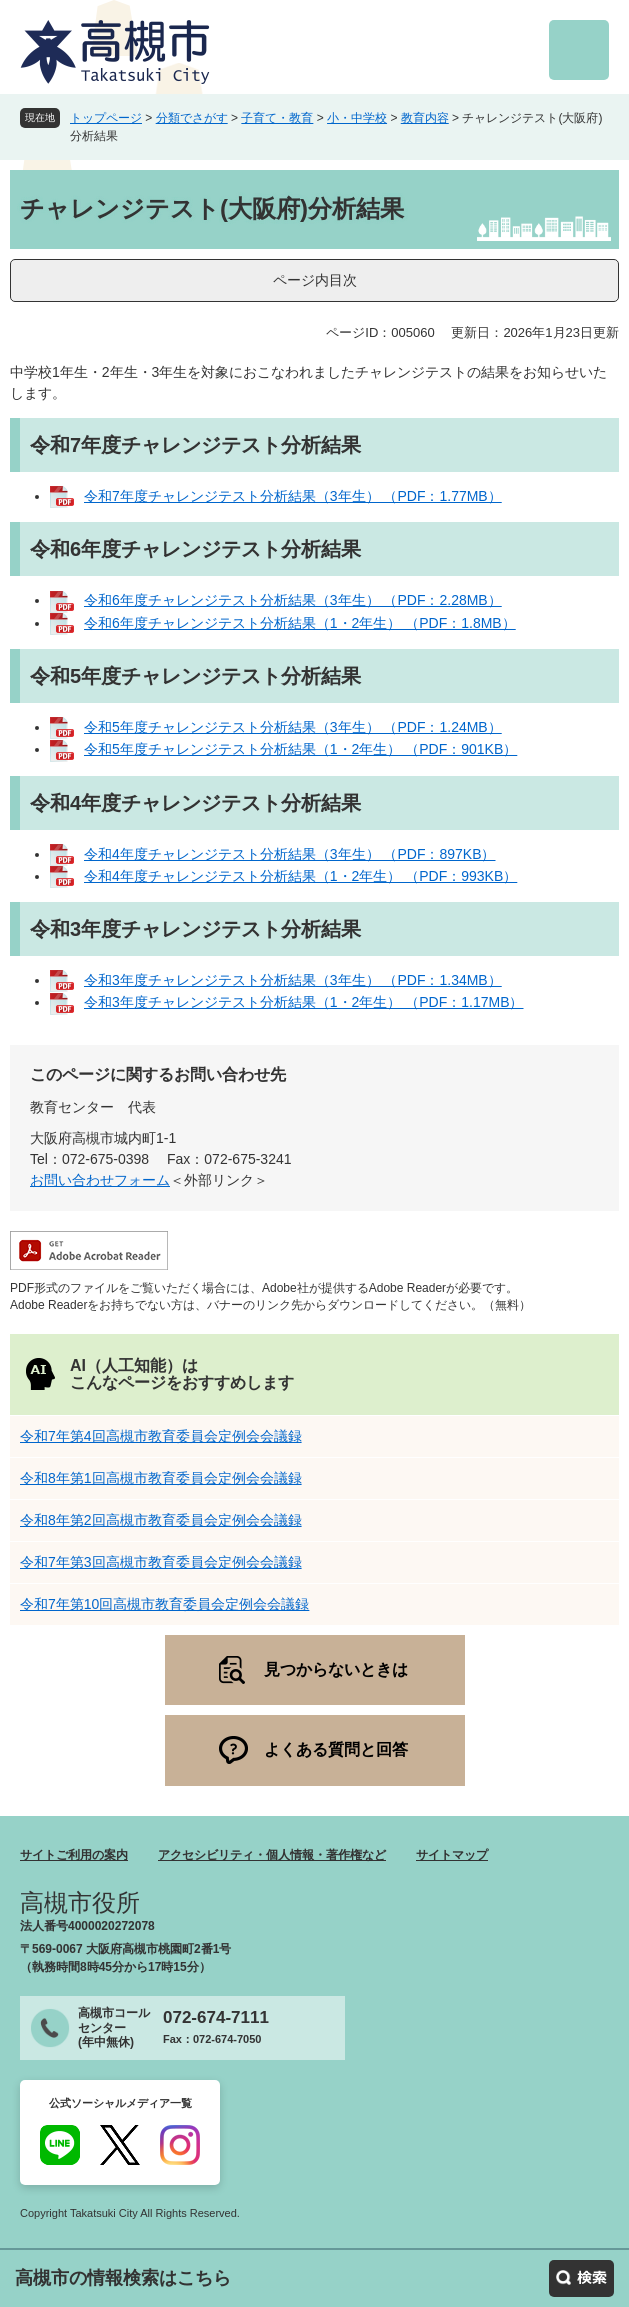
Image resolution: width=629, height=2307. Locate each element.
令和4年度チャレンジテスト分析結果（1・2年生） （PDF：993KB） (300, 876)
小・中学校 (357, 118)
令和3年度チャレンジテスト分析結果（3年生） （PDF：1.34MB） (293, 980)
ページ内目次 (315, 280)
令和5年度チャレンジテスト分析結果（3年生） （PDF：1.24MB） (293, 727)
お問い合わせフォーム (100, 1180)
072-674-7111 (216, 2017)
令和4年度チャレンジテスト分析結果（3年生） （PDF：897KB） (290, 854)
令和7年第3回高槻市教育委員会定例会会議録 (161, 1562)
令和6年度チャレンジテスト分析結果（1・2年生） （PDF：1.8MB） (300, 623)
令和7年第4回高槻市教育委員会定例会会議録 (161, 1436)
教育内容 (425, 118)
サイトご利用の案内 (74, 1855)
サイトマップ (452, 1855)
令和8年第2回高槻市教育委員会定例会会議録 (161, 1520)
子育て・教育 (277, 118)
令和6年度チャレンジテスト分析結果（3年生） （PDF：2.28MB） (293, 600)
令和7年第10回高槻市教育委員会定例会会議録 (164, 1604)
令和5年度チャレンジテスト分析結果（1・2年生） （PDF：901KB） (300, 749)
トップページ (106, 118)
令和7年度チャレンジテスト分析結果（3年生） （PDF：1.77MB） (293, 496)
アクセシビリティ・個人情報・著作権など (272, 1855)
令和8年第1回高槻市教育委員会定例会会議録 (161, 1478)
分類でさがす (192, 118)
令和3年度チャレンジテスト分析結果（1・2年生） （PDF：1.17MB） (304, 1002)
